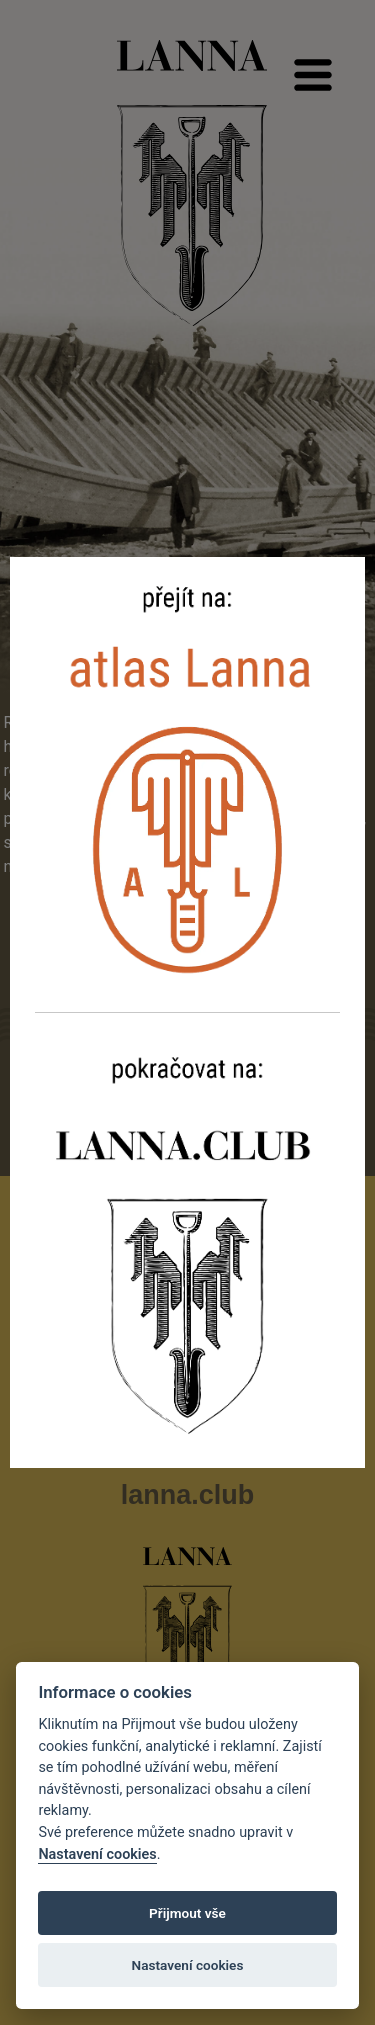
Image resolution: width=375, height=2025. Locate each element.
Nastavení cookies (97, 1854)
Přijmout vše (187, 1913)
